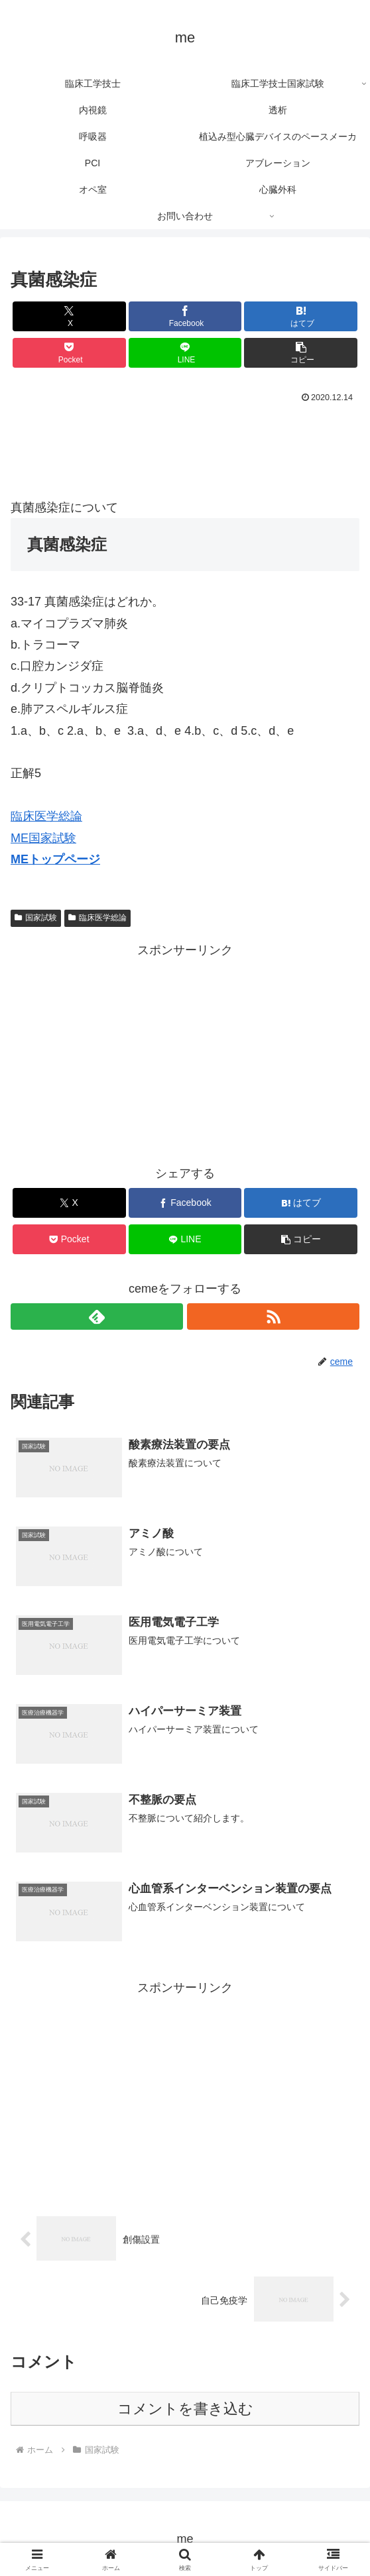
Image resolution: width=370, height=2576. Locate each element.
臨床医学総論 (46, 816)
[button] (300, 353)
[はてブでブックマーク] (300, 316)
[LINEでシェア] (185, 353)
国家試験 (36, 917)
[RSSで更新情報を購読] (273, 1316)
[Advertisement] (185, 446)
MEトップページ (55, 859)
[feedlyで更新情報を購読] (97, 1316)
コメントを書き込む (185, 2407)
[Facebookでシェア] (185, 316)
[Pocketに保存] (69, 353)
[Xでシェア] (69, 316)
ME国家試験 (43, 838)
